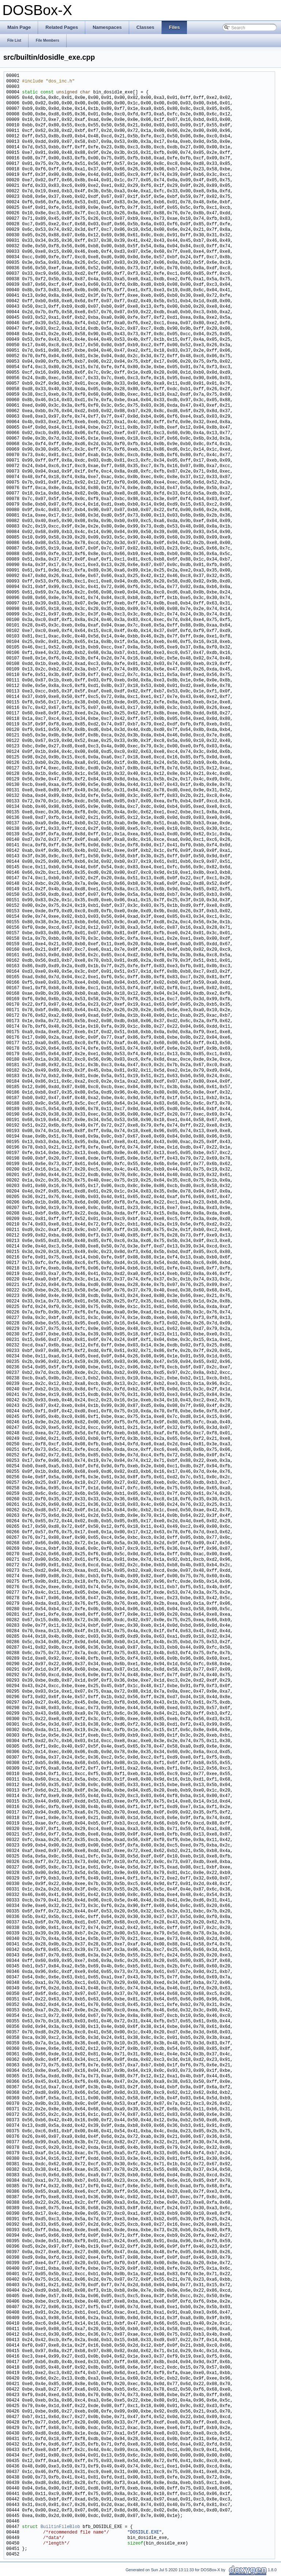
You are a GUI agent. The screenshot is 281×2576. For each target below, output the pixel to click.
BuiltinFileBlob (60, 2527)
